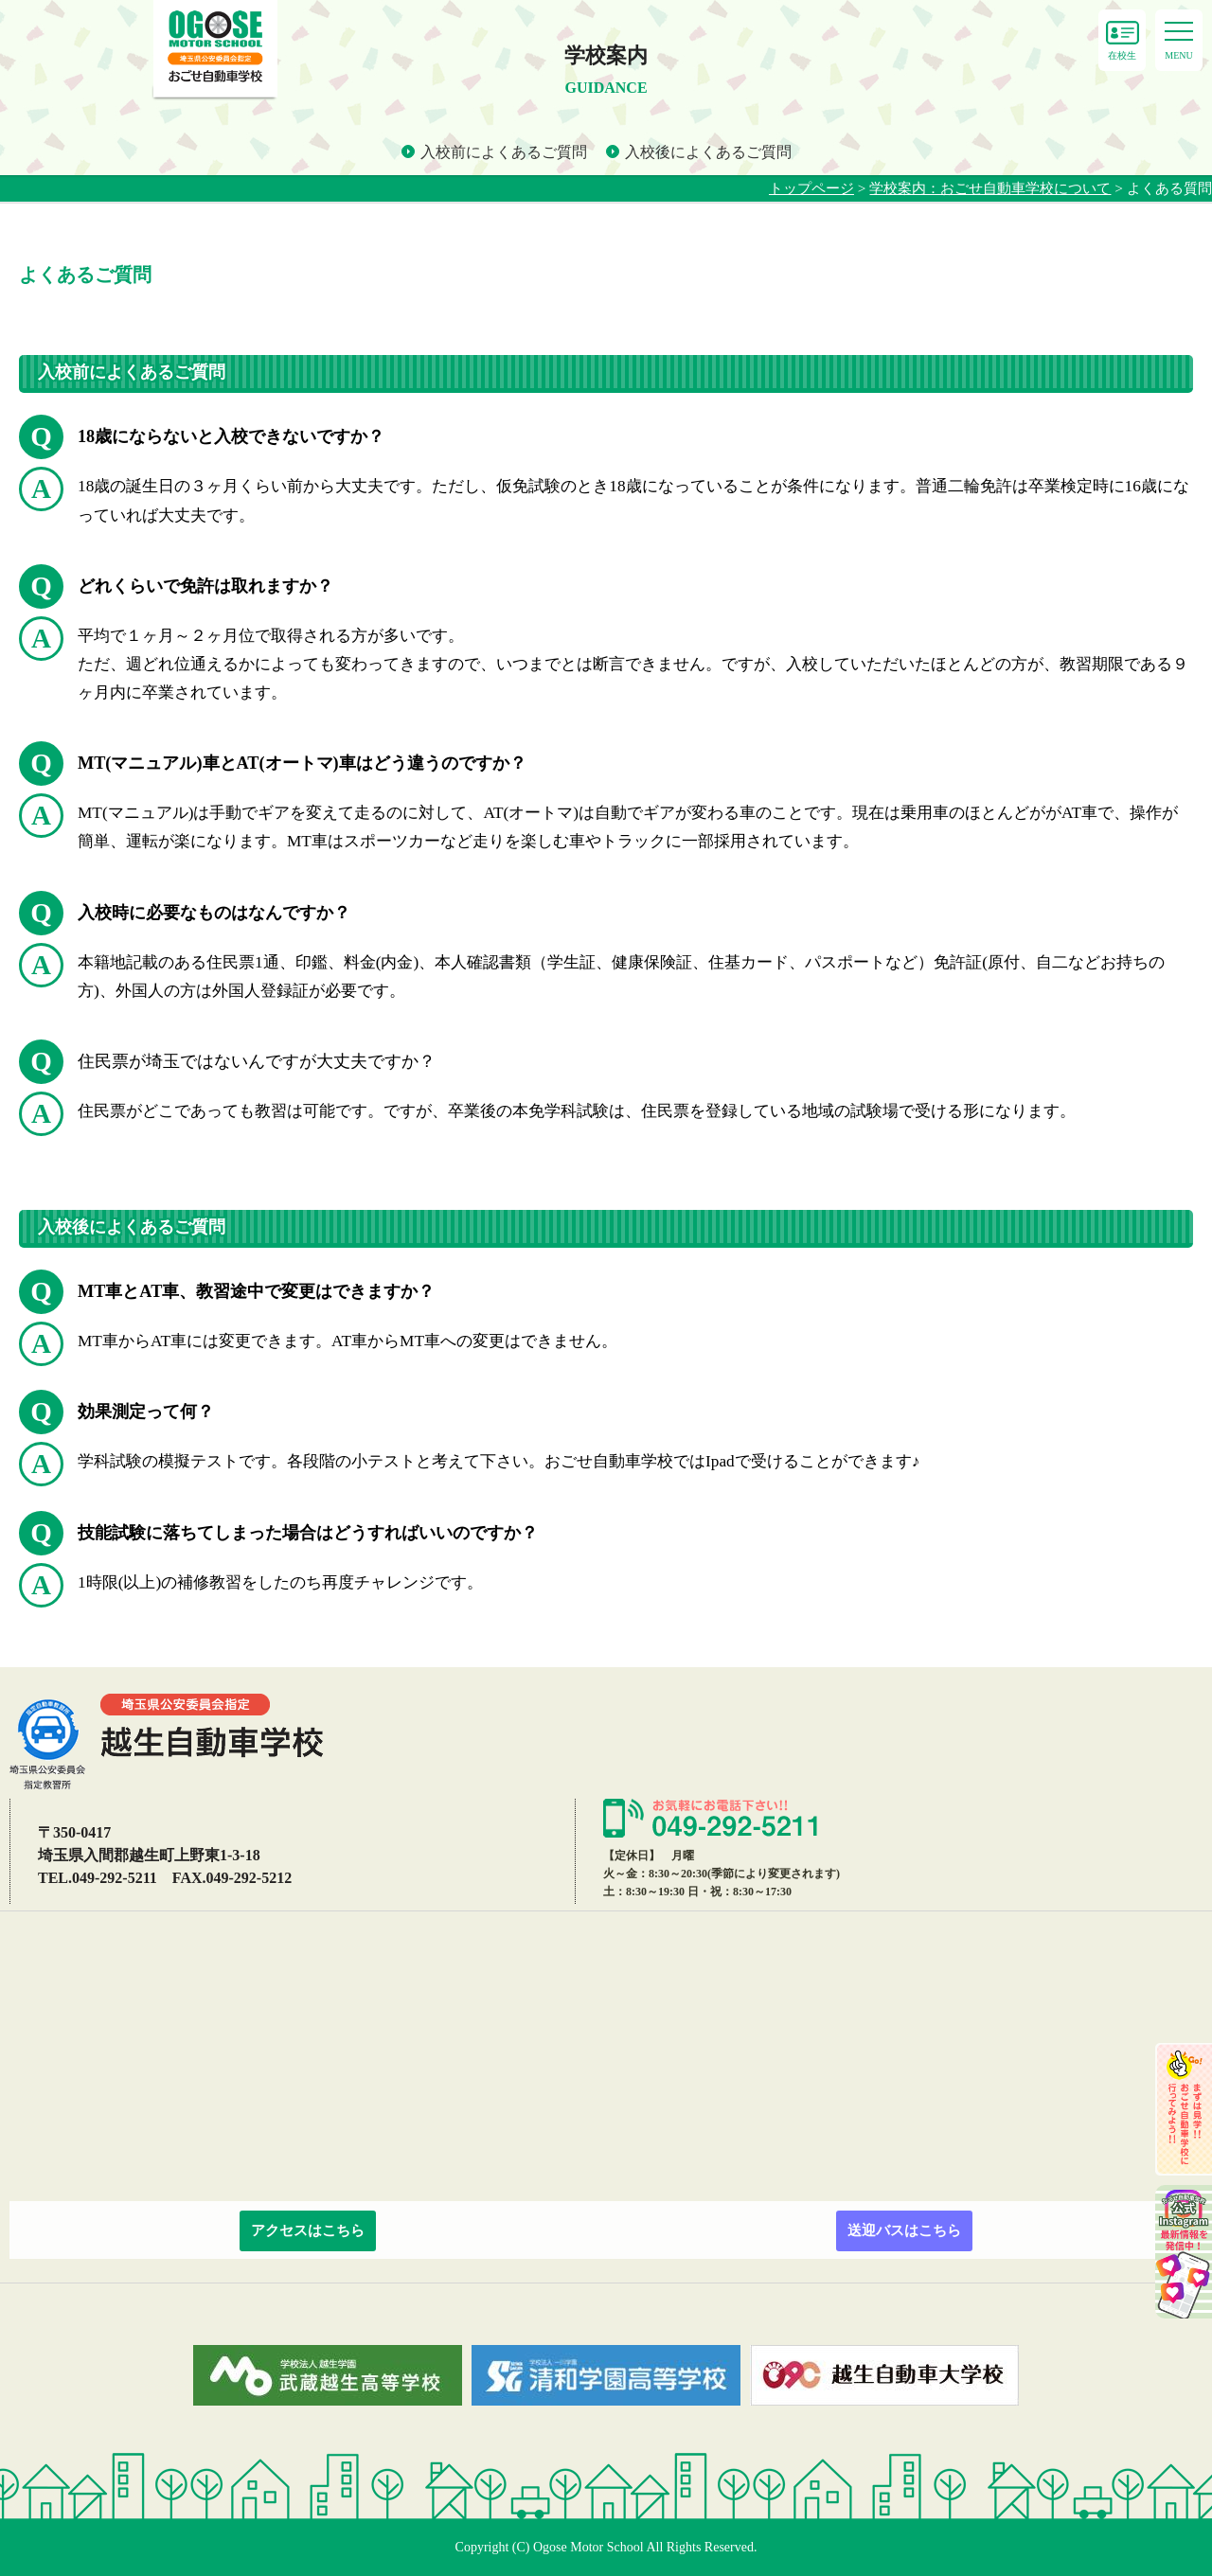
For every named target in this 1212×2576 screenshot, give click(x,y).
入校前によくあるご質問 (503, 152)
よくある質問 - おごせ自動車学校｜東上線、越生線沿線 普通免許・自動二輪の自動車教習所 (215, 50)
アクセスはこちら (308, 2230)
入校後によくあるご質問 (708, 152)
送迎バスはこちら (904, 2230)
